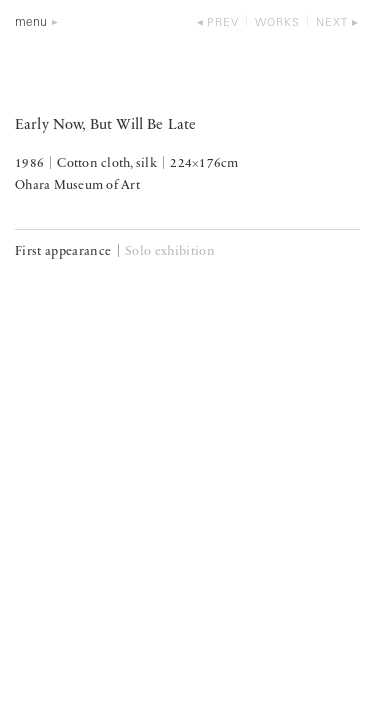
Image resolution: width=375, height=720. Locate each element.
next (332, 23)
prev (223, 23)
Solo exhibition (170, 251)
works (277, 23)
